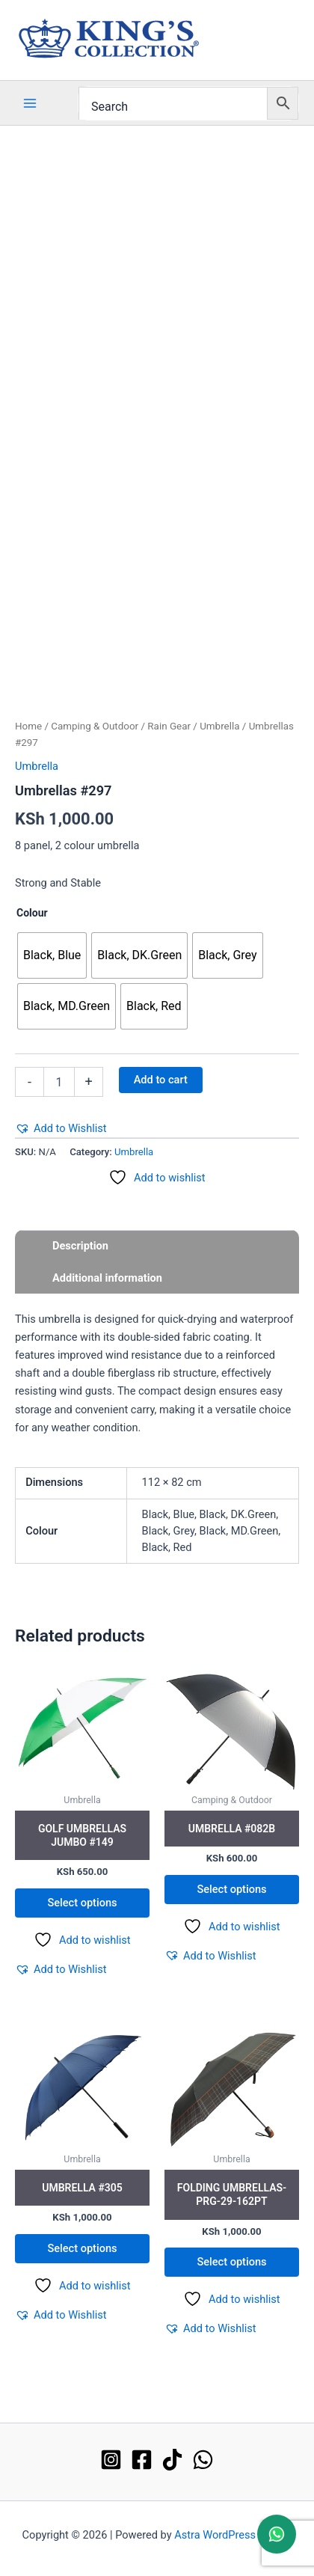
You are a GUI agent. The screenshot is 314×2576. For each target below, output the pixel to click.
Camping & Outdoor (94, 726)
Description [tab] (80, 1245)
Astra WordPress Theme (233, 2535)
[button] (61, 1128)
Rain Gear (169, 726)
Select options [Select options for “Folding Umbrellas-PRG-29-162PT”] (231, 2261)
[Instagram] (111, 2460)
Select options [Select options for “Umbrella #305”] (82, 2248)
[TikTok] (172, 2460)
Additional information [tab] (107, 1278)
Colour (32, 913)
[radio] (52, 955)
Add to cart (161, 1079)
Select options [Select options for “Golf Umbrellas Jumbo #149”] (82, 1902)
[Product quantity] (59, 1082)
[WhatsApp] (203, 2460)
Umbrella (219, 726)
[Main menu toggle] (30, 102)
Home (28, 726)
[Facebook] (142, 2460)
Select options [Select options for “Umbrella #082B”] (231, 1889)
